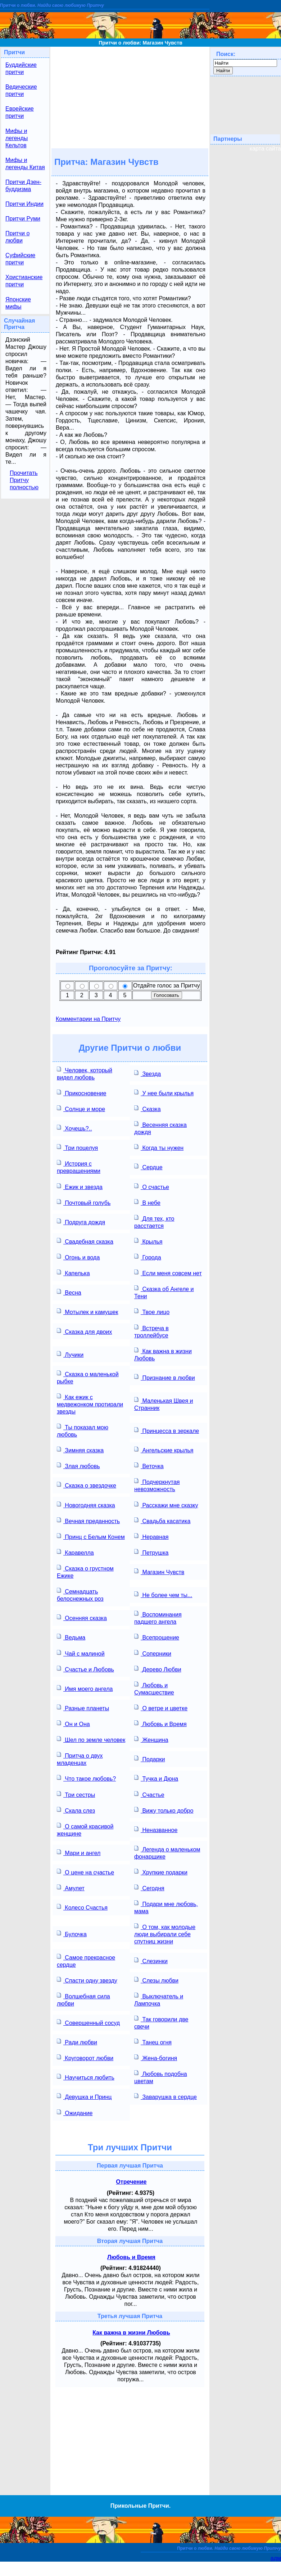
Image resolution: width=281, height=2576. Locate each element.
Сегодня (149, 1887)
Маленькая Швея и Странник (163, 1403)
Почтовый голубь (83, 1202)
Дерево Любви (157, 1669)
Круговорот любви (85, 2057)
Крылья (148, 1241)
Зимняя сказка (80, 1449)
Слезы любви (156, 1980)
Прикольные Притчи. (140, 2506)
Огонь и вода (78, 1257)
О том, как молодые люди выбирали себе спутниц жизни (164, 1933)
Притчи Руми (22, 219)
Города (147, 1257)
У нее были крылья (164, 1092)
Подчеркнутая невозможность (157, 1484)
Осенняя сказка (82, 1617)
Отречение (131, 2182)
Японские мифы (18, 303)
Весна (69, 1292)
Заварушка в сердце (165, 2096)
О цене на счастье (85, 1872)
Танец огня (153, 2041)
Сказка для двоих (84, 1331)
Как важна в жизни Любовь (163, 1354)
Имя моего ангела (85, 1688)
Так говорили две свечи (161, 2022)
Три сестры (76, 1794)
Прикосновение (81, 1092)
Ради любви (77, 2041)
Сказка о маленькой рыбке (88, 1377)
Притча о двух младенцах (80, 1758)
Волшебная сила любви (83, 1999)
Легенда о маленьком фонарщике (167, 1852)
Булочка (72, 1933)
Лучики (70, 1354)
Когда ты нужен (158, 1147)
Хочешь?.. (74, 1128)
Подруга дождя (81, 1221)
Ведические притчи (21, 90)
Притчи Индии (24, 204)
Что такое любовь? (86, 1778)
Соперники (152, 1653)
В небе (147, 1202)
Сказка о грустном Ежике (85, 1571)
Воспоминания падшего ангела (158, 1617)
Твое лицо (151, 1311)
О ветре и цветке (160, 1707)
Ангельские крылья (164, 1449)
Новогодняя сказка (86, 1504)
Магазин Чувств (159, 1571)
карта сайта (265, 148)
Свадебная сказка (85, 1241)
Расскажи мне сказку (166, 1504)
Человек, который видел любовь (84, 1073)
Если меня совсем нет (168, 1272)
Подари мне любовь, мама (166, 1907)
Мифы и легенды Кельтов (16, 138)
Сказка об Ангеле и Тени (164, 1292)
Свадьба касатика (162, 1520)
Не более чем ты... (163, 1594)
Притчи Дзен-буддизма (23, 185)
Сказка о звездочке (86, 1485)
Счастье (149, 1794)
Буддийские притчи (21, 68)
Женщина (151, 1739)
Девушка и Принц (84, 2096)
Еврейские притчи (19, 112)
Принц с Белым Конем (91, 1536)
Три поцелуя (77, 1147)
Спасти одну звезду (87, 1980)
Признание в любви (164, 1377)
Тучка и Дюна (156, 1778)
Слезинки (151, 1960)
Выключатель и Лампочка (158, 1999)
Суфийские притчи (20, 258)
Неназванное (155, 1829)
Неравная (151, 1536)
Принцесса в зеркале (166, 1430)
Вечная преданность (88, 1520)
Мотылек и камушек (87, 1311)
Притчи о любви (17, 237)
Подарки (149, 1758)
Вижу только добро (163, 1810)
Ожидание (74, 2112)
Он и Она (73, 1723)
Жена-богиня (155, 2057)
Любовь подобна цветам (160, 2076)
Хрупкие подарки (160, 1872)
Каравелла (75, 1552)
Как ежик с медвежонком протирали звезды (90, 1404)
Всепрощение (156, 1637)
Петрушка (151, 1552)
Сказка (147, 1108)
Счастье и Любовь (85, 1669)
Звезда (147, 1073)
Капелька (73, 1272)
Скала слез (76, 1810)
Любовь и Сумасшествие (154, 1688)
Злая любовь (78, 1465)
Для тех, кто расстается (154, 1221)
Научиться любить (85, 2077)
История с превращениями (78, 1166)
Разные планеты (83, 1707)
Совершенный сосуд (88, 2022)
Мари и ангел (78, 1852)
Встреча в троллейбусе (151, 1331)
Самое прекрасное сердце (86, 1960)
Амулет (71, 1887)
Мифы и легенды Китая (25, 163)
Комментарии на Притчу (88, 1019)
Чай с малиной (81, 1653)
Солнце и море (81, 1108)
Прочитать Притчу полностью (24, 480)
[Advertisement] (129, 97)
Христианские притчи (23, 280)
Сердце (148, 1166)
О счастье (151, 1186)
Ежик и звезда (80, 1186)
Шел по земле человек (91, 1739)
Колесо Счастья (82, 1907)
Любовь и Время (160, 1723)
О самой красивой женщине (85, 1829)
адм (276, 2558)
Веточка (149, 1465)
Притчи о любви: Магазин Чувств (140, 43)
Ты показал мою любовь (82, 1430)
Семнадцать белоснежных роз (80, 1594)
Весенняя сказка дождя (160, 1127)
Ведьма (71, 1637)
